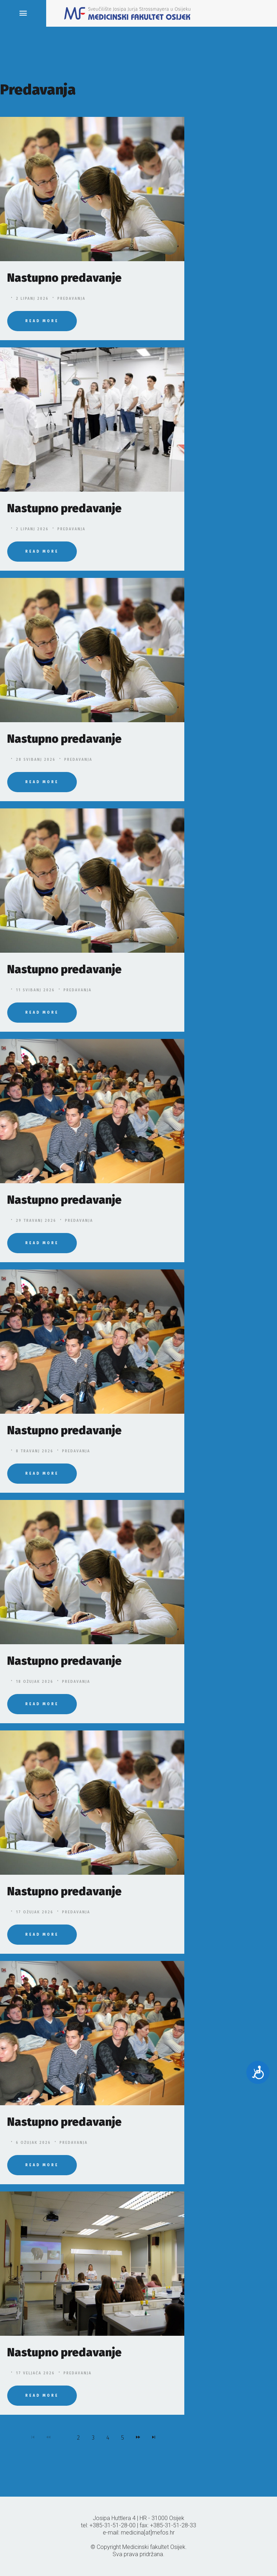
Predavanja (71, 299)
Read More (42, 321)
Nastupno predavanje (64, 278)
